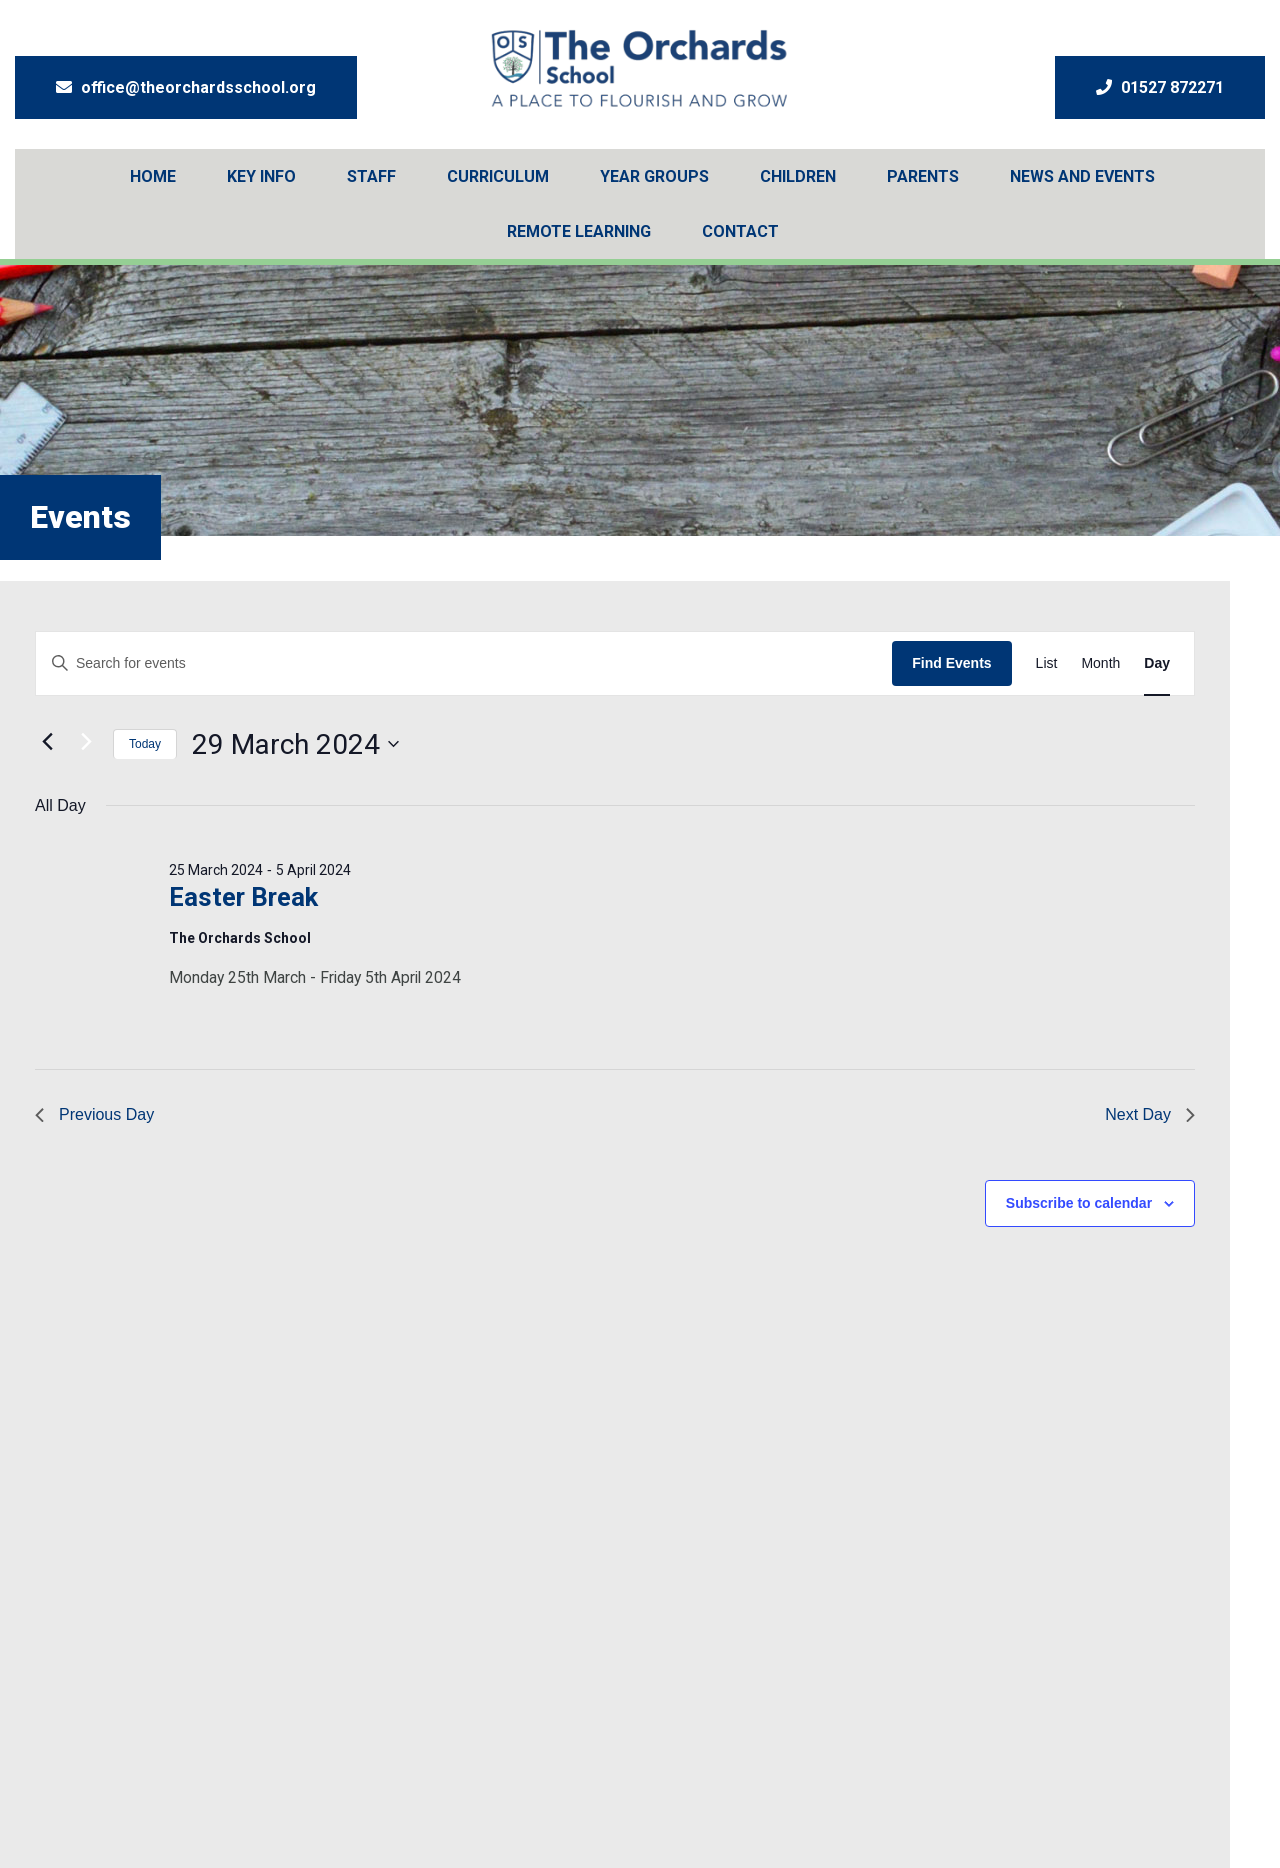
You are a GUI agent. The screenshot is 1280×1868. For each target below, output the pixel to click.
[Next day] (86, 742)
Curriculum (498, 176)
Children (798, 176)
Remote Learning (579, 231)
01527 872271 (1160, 87)
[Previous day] (47, 742)
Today (145, 744)
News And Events (1082, 176)
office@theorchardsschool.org (186, 87)
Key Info (261, 176)
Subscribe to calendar (1079, 1203)
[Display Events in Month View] (1100, 663)
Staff (371, 176)
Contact (740, 231)
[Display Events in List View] (1047, 663)
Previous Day (94, 1114)
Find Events (951, 663)
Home (153, 176)
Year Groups (654, 176)
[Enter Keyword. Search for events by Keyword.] (464, 663)
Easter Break (243, 897)
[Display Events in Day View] (1157, 663)
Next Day (1150, 1114)
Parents (923, 176)
